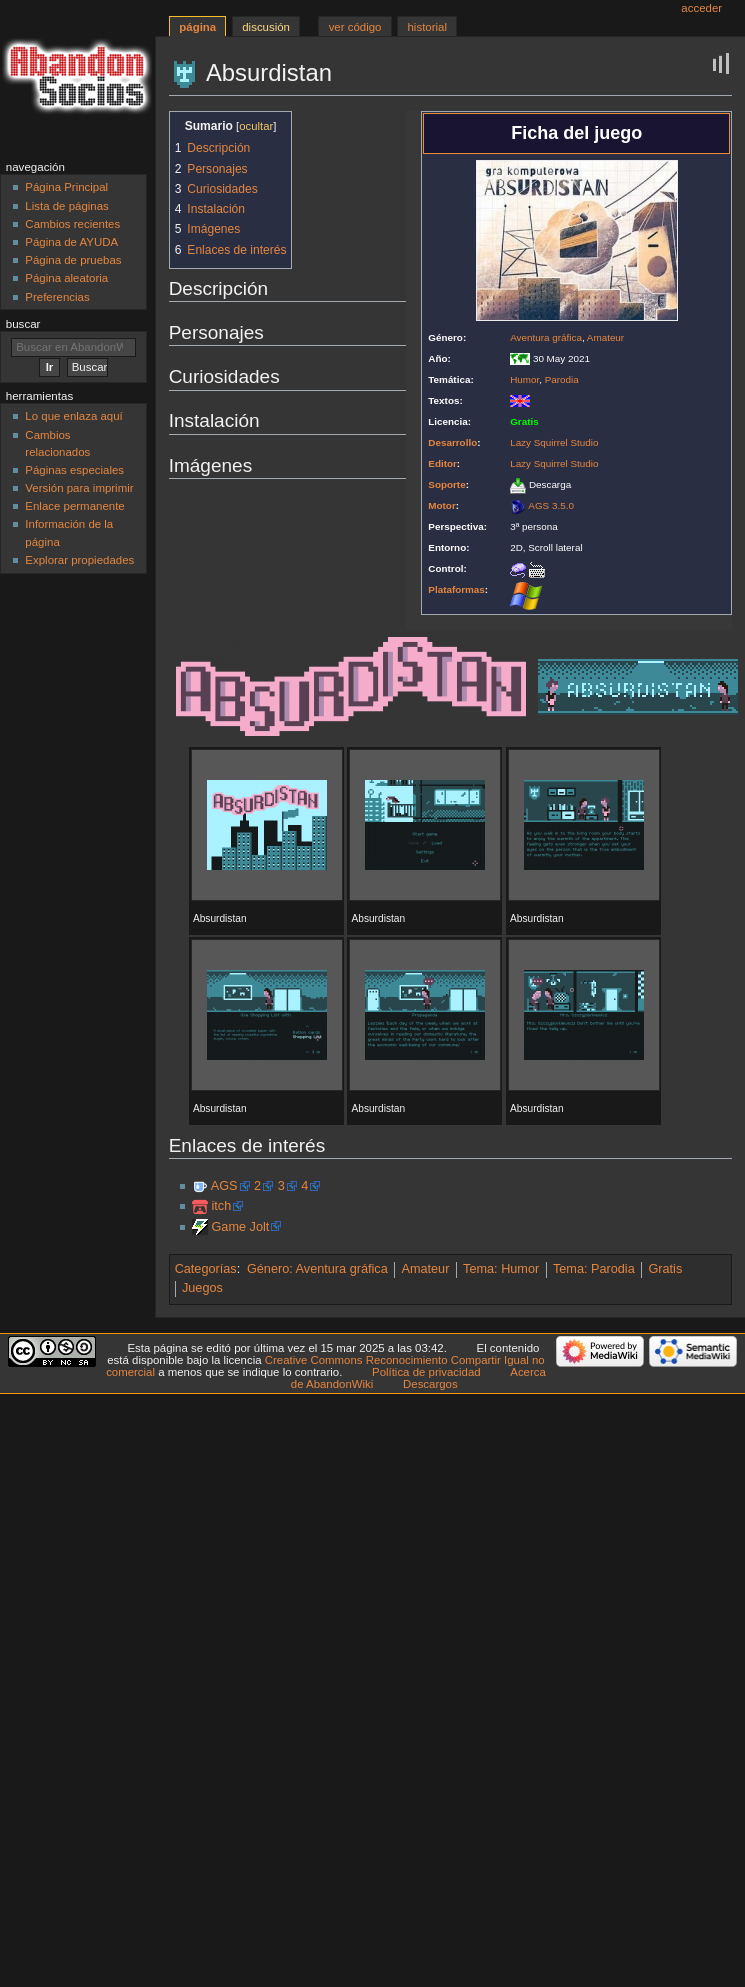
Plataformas (456, 589)
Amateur (605, 337)
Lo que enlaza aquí (73, 416)
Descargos (430, 1384)
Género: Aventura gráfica (317, 1269)
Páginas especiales (74, 470)
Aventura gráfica (546, 337)
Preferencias (57, 297)
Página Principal (66, 187)
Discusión (266, 27)
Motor (441, 505)
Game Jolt (240, 1227)
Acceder (701, 8)
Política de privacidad (426, 1372)
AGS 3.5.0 (551, 505)
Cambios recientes (72, 224)
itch (221, 1206)
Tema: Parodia (594, 1269)
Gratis (665, 1269)
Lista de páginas (66, 206)
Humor (524, 379)
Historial (427, 27)
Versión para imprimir (79, 488)
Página (197, 27)
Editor (442, 463)
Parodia (562, 379)
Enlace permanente (74, 506)
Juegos (202, 1288)
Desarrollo (452, 442)
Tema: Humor (501, 1269)
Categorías (206, 1269)
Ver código (355, 27)
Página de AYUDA (71, 242)
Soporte (446, 484)
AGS (224, 1186)
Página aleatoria (66, 278)
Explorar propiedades (79, 560)
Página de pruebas (73, 260)
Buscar (23, 324)
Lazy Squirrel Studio (554, 442)
